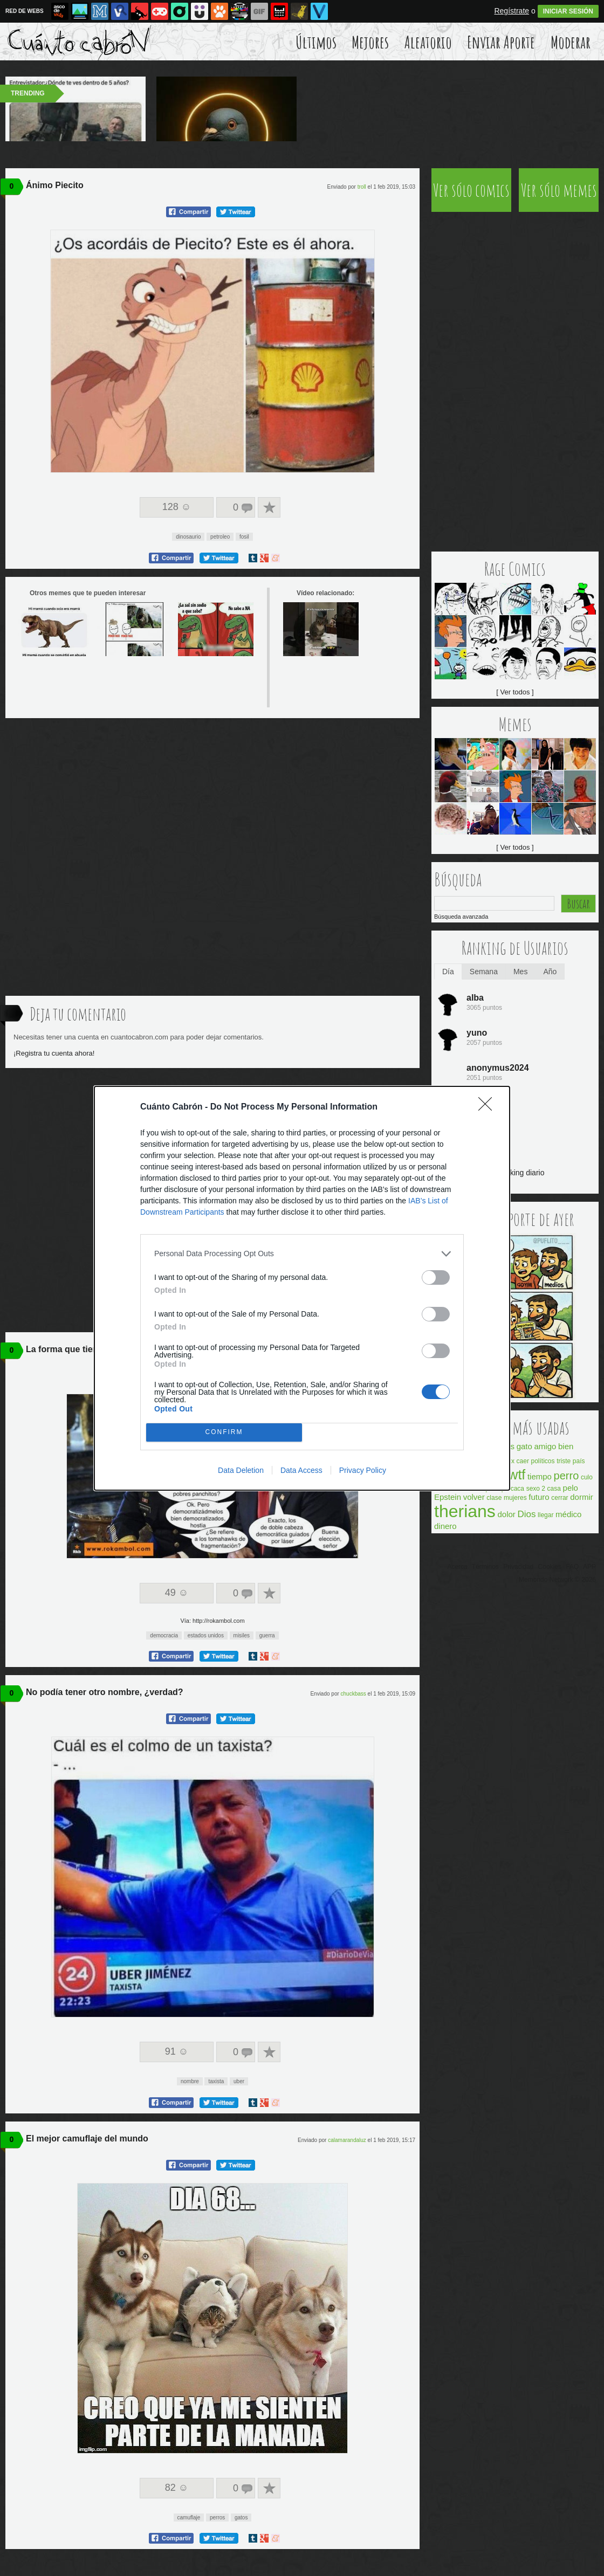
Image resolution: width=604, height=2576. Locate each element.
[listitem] (302, 1253)
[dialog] (302, 1288)
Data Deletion (241, 1470)
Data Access (301, 1470)
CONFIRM (224, 1432)
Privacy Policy (362, 1470)
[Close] (488, 1107)
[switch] (436, 1277)
